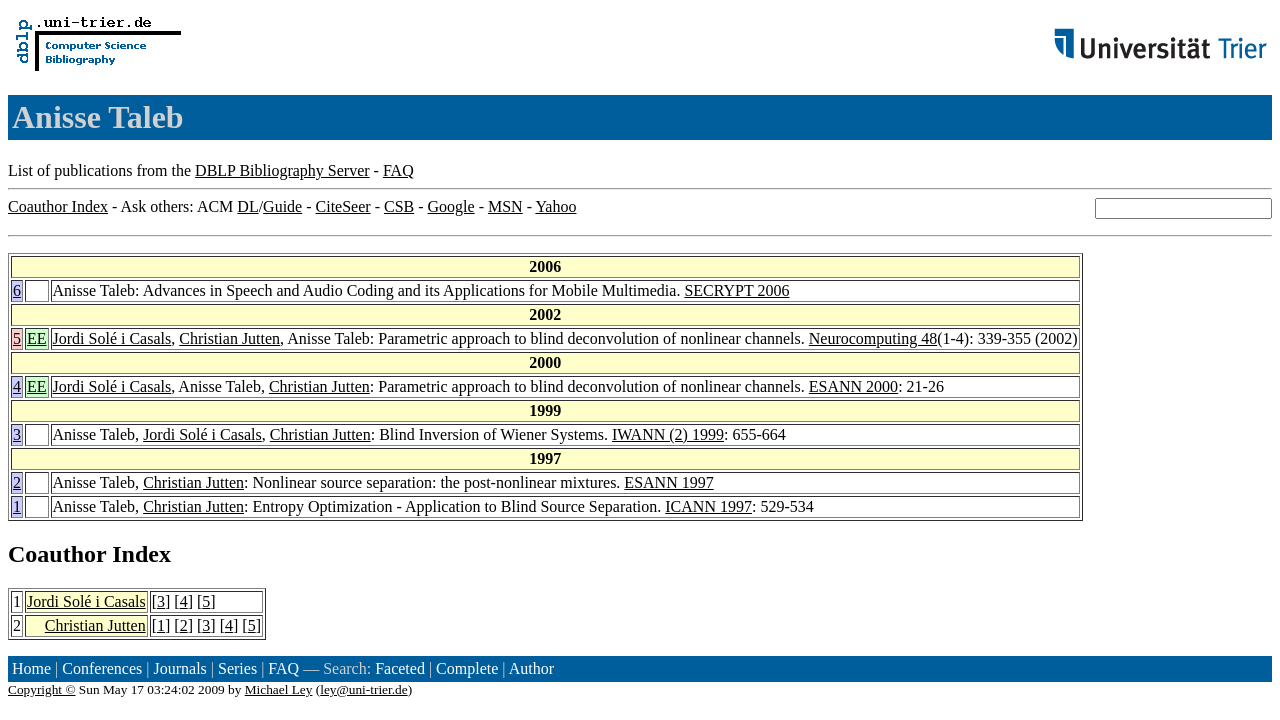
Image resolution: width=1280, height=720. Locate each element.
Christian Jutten (229, 338)
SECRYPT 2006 (736, 290)
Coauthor (57, 554)
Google (451, 206)
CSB (399, 206)
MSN (505, 206)
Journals (179, 668)
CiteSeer (343, 206)
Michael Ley (279, 689)
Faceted (400, 668)
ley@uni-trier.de (363, 689)
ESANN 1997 (668, 482)
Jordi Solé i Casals (112, 338)
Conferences (102, 668)
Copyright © (42, 689)
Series (237, 668)
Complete (467, 668)
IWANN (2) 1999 (668, 434)
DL (247, 206)
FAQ (398, 170)
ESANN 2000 (853, 386)
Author (531, 668)
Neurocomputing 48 (873, 338)
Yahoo (555, 206)
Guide (282, 206)
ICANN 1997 (708, 506)
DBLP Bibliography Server (282, 170)
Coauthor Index (58, 206)
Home (31, 668)
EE (37, 338)
